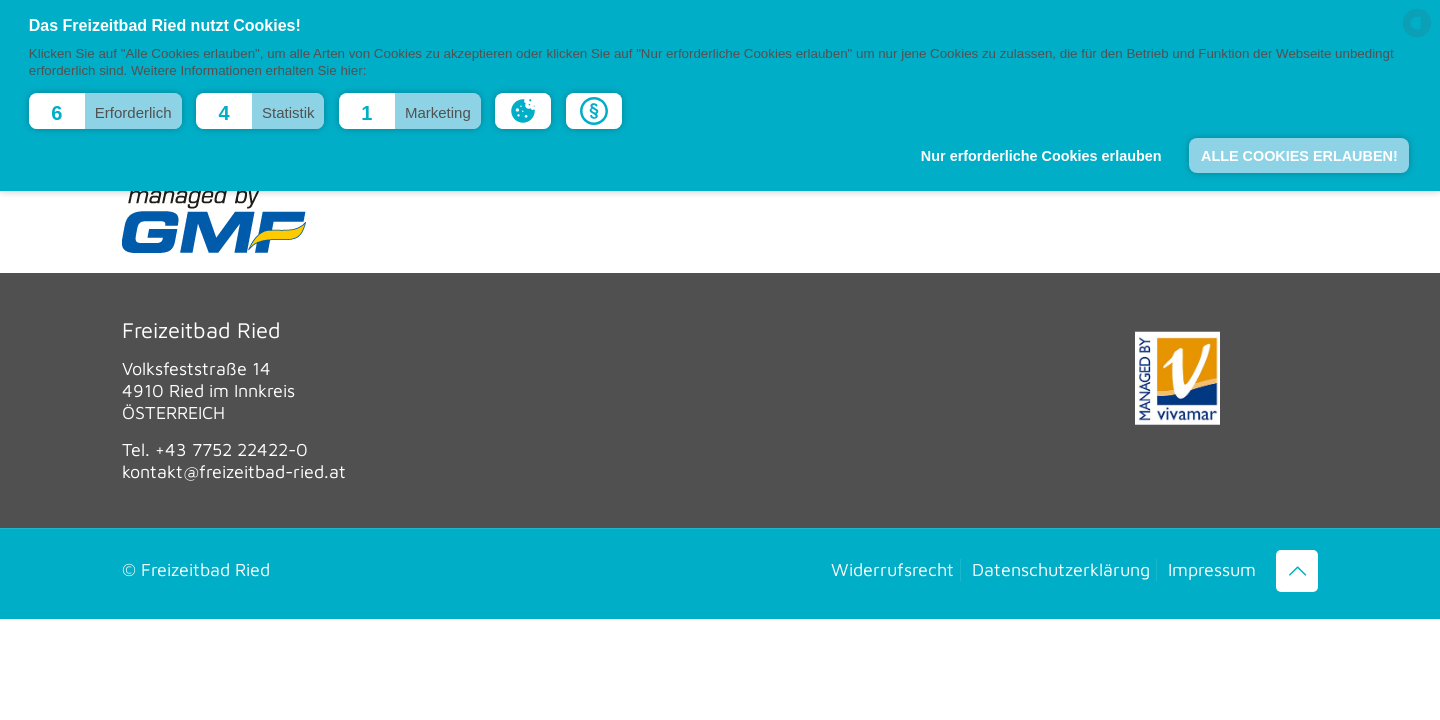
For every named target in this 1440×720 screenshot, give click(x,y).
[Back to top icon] (1297, 571)
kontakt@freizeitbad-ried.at (234, 471)
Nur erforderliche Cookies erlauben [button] (1041, 156)
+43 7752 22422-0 (231, 449)
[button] (105, 111)
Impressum (1212, 569)
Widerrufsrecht (892, 569)
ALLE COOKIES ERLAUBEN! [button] (1299, 156)
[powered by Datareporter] (1417, 35)
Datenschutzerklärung (1061, 569)
